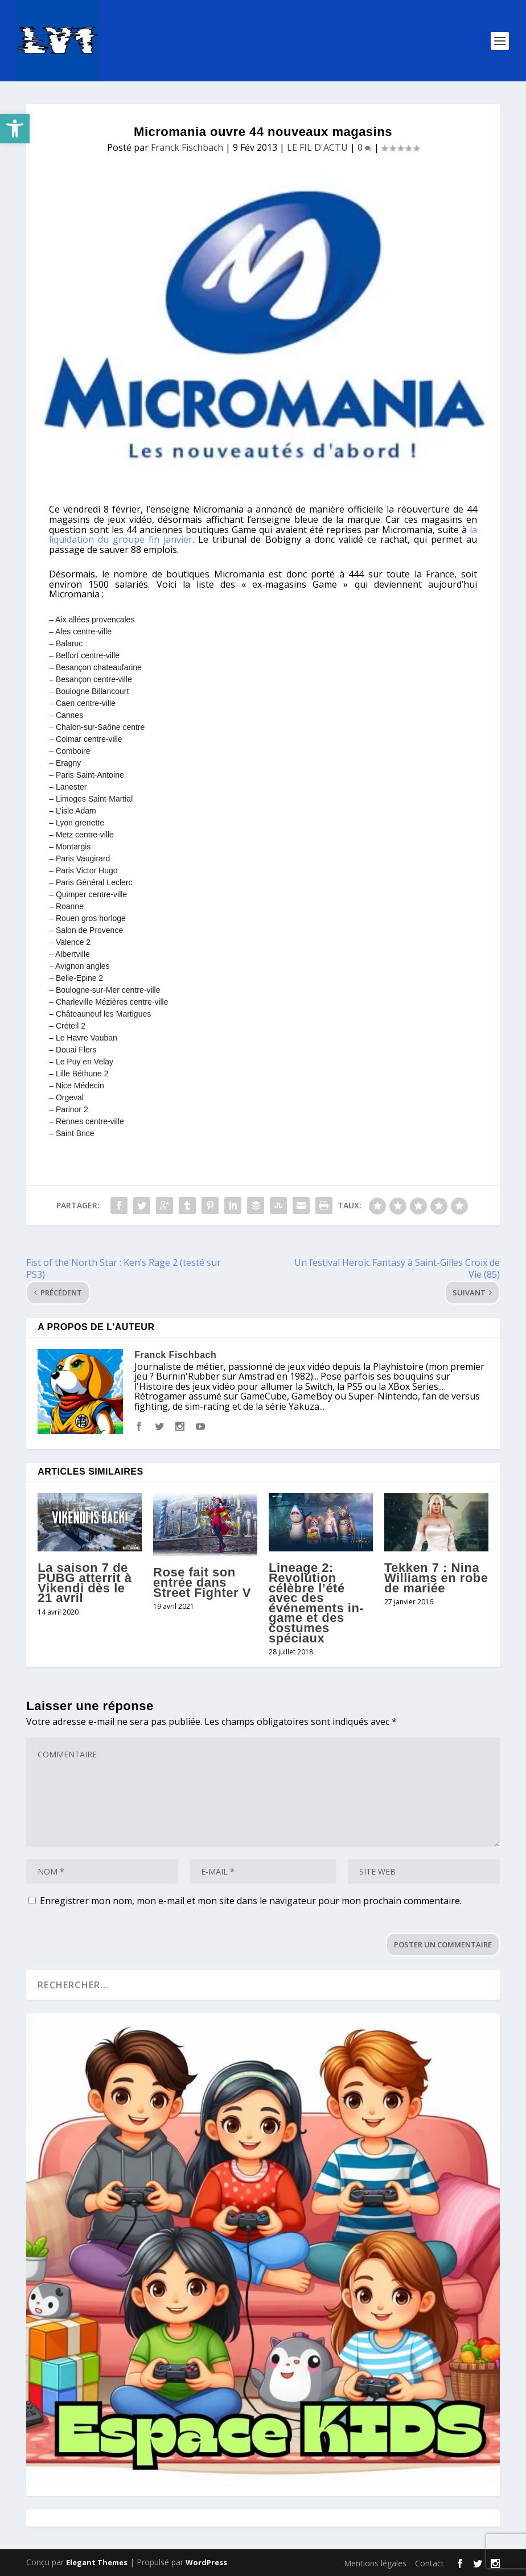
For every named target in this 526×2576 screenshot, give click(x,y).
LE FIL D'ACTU (317, 147)
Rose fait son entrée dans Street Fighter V (202, 1582)
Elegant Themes (97, 2562)
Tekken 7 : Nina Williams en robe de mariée (436, 1578)
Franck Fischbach (187, 147)
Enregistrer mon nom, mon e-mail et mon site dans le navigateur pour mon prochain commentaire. (251, 1900)
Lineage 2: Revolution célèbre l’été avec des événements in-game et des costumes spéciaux (316, 1603)
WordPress (206, 2562)
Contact (429, 2563)
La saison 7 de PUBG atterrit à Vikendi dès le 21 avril (85, 1583)
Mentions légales (375, 2563)
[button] (15, 128)
